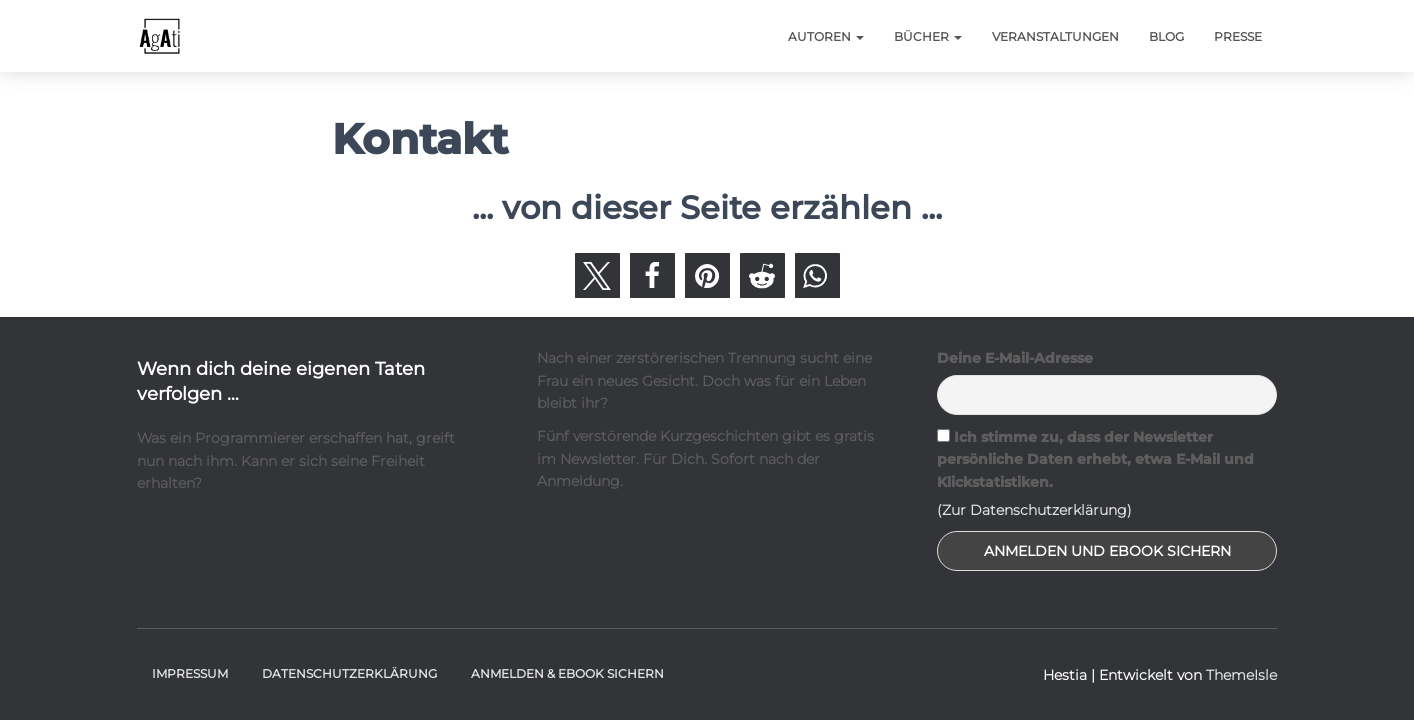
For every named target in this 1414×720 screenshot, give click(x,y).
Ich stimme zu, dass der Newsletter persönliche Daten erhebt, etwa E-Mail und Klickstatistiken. (1095, 459)
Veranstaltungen (1055, 36)
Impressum (190, 673)
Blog (1166, 36)
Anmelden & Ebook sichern (567, 673)
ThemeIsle (1241, 675)
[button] (597, 275)
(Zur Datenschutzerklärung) (1034, 510)
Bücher (928, 36)
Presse (1238, 36)
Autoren (826, 36)
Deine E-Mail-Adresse (1015, 358)
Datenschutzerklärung (349, 673)
